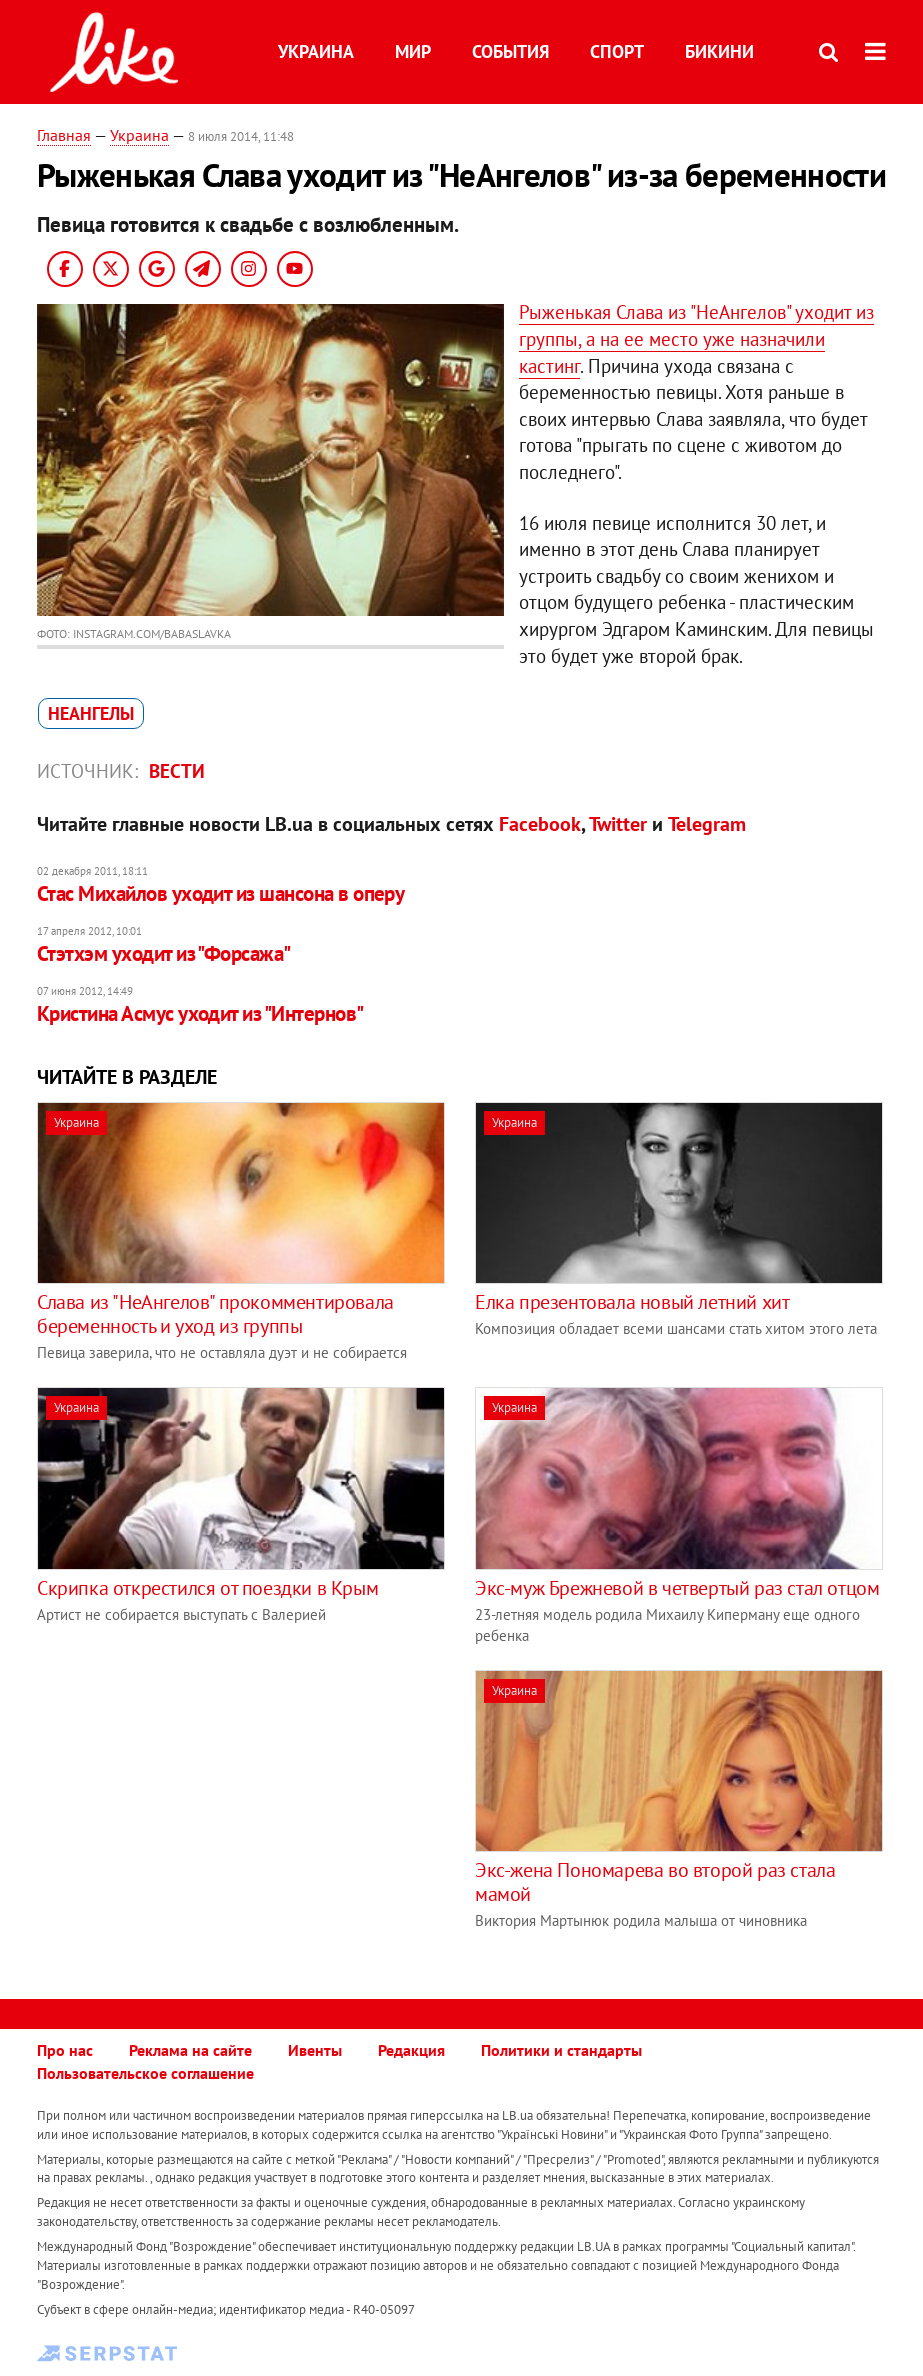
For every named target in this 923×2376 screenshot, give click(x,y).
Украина (316, 51)
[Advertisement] (205, 1810)
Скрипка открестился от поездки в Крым (207, 1588)
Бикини (719, 51)
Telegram (707, 824)
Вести (177, 771)
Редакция (411, 2050)
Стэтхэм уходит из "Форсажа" (164, 953)
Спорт (617, 51)
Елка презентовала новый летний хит (632, 1302)
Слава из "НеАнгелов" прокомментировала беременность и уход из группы (215, 1314)
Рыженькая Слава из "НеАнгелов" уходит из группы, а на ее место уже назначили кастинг (696, 338)
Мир (413, 51)
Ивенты (315, 2050)
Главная (64, 135)
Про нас (65, 2050)
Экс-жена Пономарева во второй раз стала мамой (655, 1882)
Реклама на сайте (190, 2050)
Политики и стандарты (561, 2050)
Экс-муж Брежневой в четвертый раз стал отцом (677, 1588)
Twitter (618, 824)
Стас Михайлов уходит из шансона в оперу (221, 893)
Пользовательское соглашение (145, 2073)
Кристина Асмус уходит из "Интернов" (200, 1013)
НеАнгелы (91, 713)
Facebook (540, 824)
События (510, 51)
